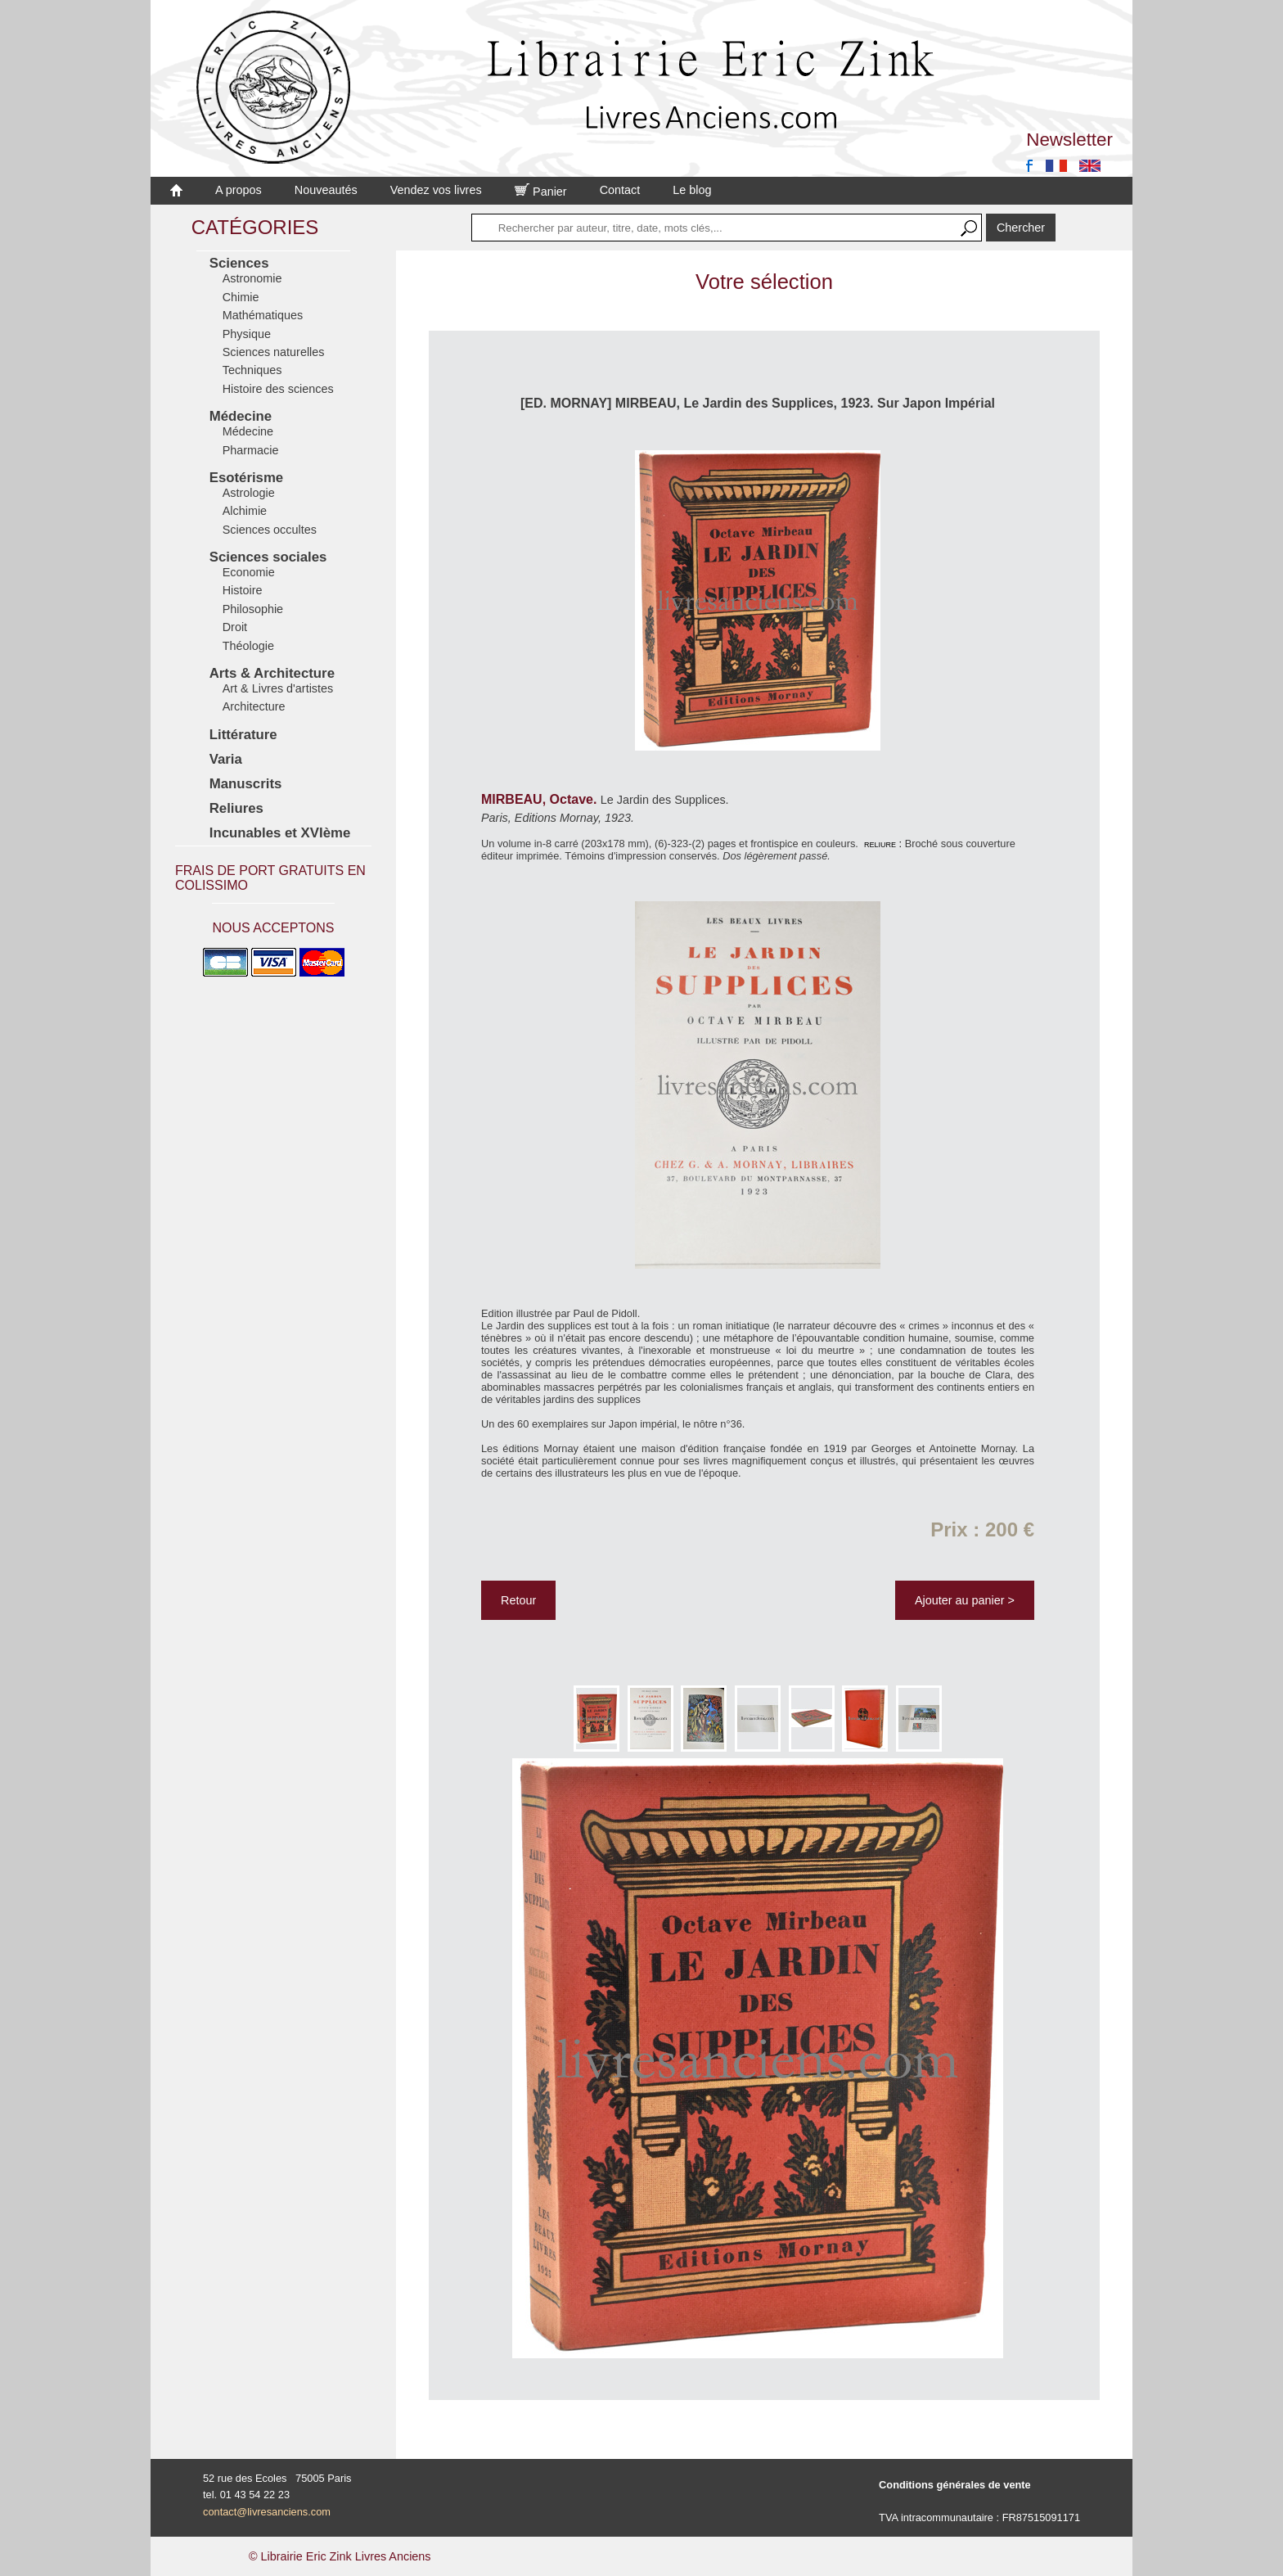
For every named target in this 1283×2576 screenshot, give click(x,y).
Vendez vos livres (436, 189)
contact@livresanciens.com (267, 2512)
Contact (620, 189)
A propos (238, 189)
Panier (541, 191)
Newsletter (1069, 139)
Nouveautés (326, 189)
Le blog (692, 189)
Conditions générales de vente (955, 2485)
